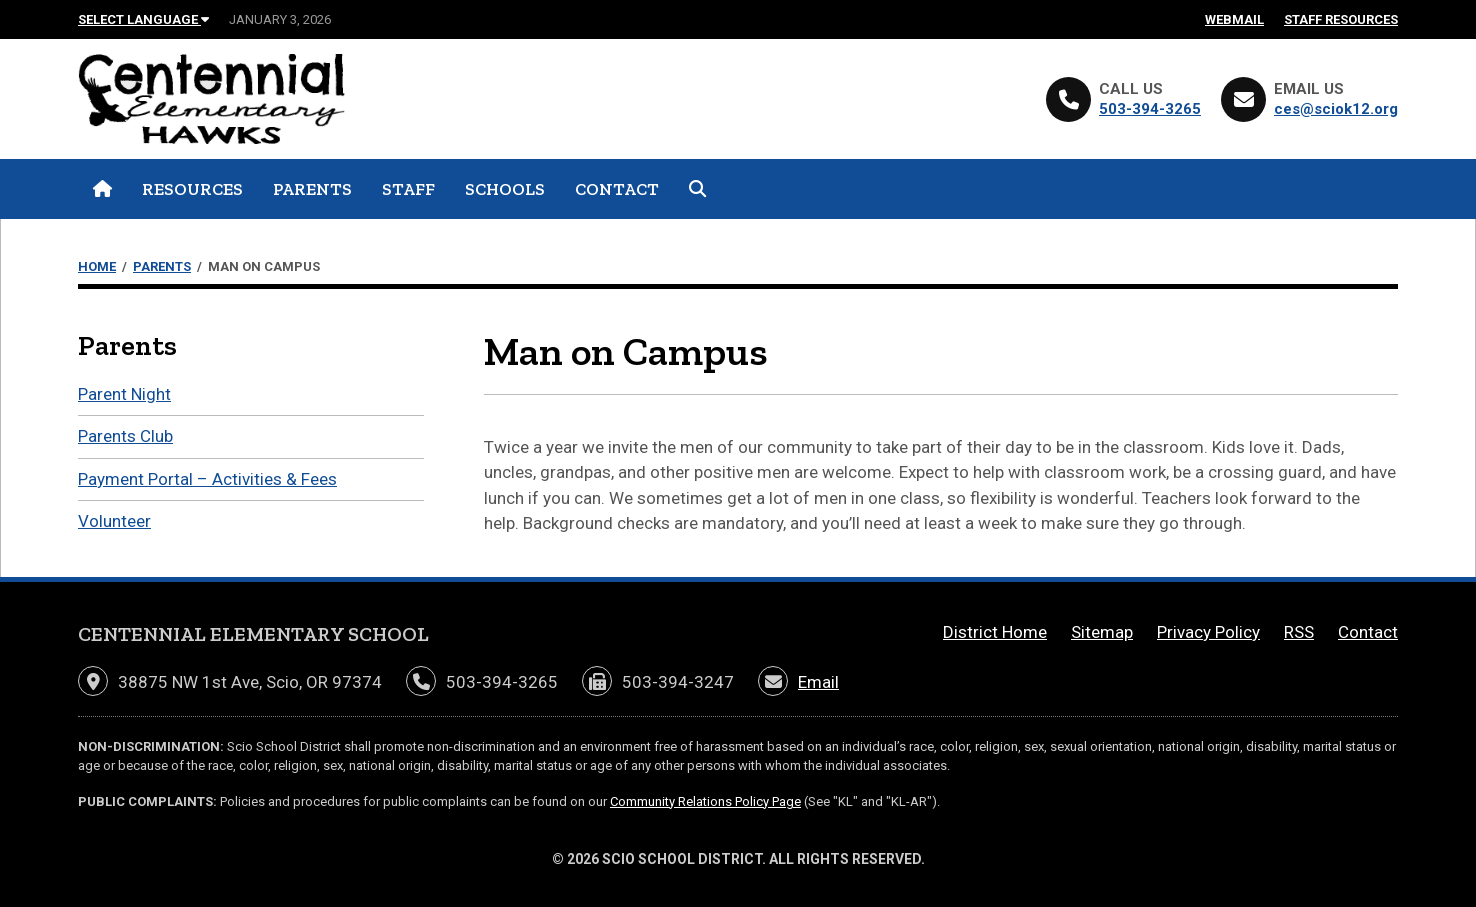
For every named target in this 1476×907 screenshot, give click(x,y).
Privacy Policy (1208, 632)
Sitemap (1102, 632)
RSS (1299, 632)
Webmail (1234, 19)
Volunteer (114, 521)
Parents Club (125, 436)
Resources (192, 189)
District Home (995, 632)
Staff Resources (1341, 19)
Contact (617, 189)
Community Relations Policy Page (705, 801)
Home (97, 266)
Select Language (143, 19)
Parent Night (124, 394)
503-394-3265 (1150, 109)
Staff (408, 189)
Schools (505, 189)
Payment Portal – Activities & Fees (207, 479)
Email (818, 682)
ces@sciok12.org (1336, 109)
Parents (312, 189)
